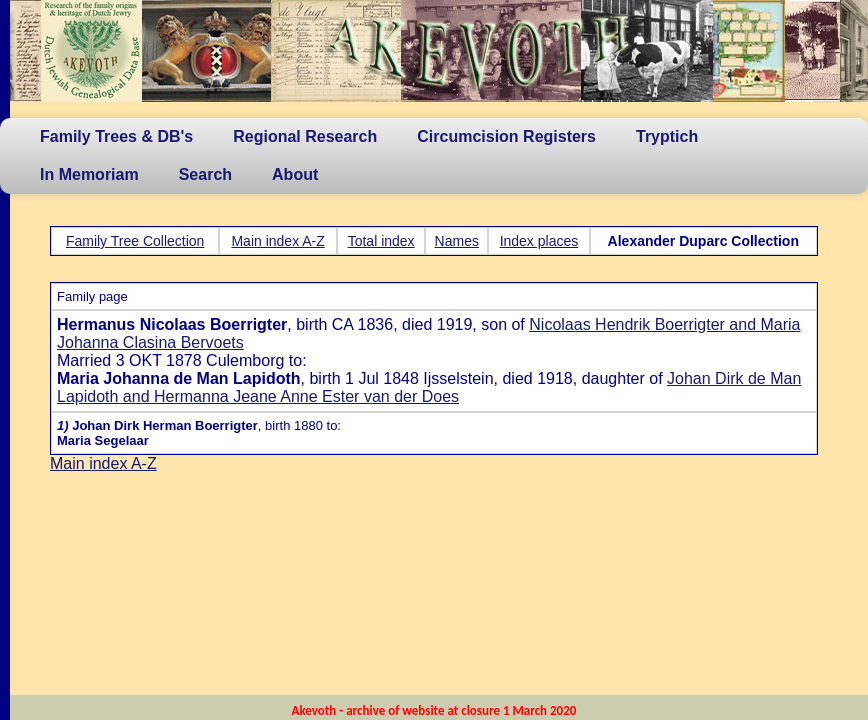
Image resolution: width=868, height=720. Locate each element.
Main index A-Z (277, 241)
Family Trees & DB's (116, 136)
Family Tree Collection (135, 241)
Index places (539, 241)
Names (457, 241)
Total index (381, 241)
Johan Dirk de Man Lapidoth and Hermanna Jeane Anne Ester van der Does (429, 387)
